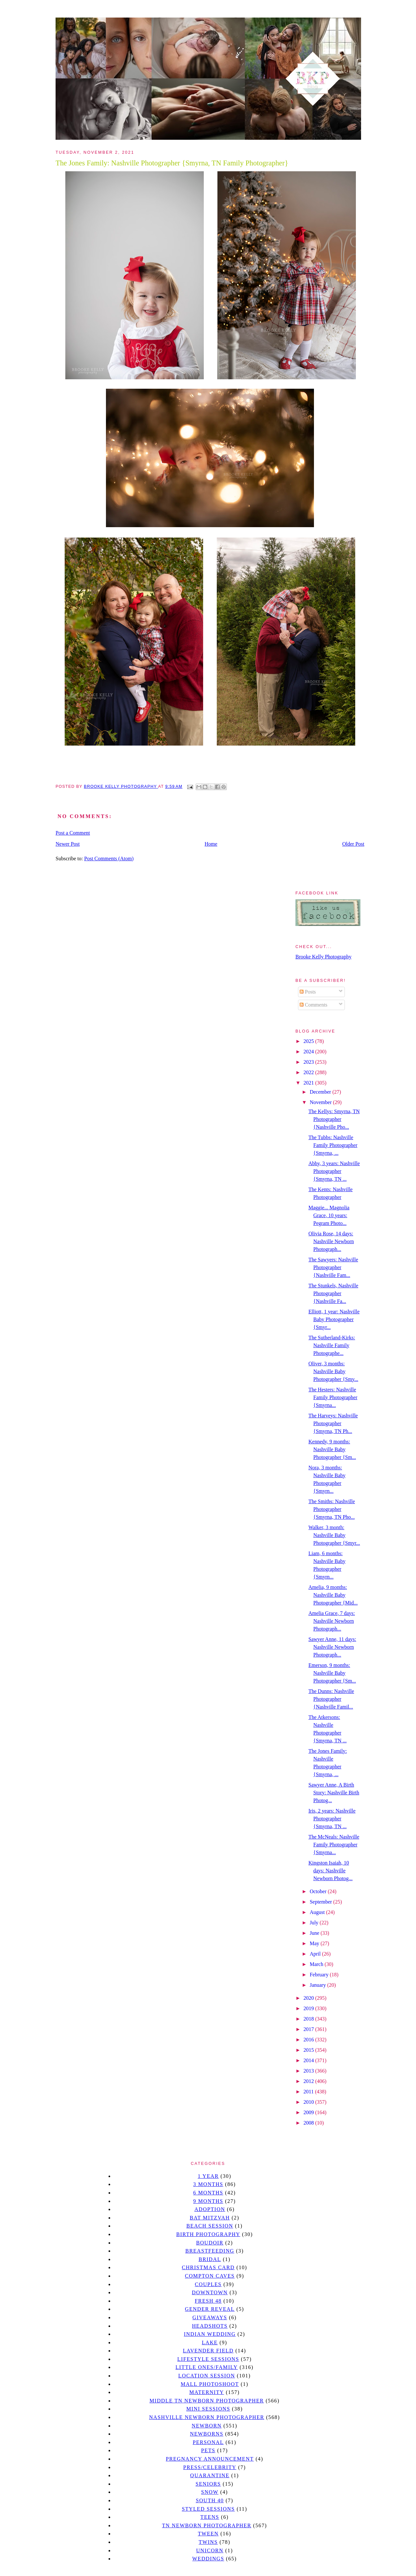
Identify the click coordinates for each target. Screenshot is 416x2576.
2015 (309, 2050)
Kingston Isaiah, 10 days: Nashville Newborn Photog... (330, 1870)
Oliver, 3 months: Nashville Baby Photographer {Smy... (333, 1371)
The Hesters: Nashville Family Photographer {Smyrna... (333, 1397)
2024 (309, 1051)
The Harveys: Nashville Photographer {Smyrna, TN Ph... (333, 1423)
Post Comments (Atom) (109, 858)
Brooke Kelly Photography (323, 956)
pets (208, 2450)
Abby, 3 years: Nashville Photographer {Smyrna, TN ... (334, 1171)
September (321, 1902)
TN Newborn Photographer (206, 2525)
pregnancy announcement (210, 2459)
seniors (208, 2484)
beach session (209, 2226)
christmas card (208, 2267)
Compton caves (210, 2276)
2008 (309, 2123)
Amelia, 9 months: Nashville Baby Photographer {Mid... (333, 1595)
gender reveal (210, 2309)
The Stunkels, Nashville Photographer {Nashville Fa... (333, 1293)
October (319, 1891)
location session (206, 2375)
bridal (210, 2259)
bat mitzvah (210, 2217)
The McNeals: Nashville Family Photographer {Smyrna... (333, 1844)
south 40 (210, 2500)
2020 (309, 1998)
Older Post (353, 844)
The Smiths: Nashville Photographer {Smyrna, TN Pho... (331, 1509)
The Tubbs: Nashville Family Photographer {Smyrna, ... (333, 1145)
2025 (309, 1041)
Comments (313, 1005)
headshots (210, 2326)
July (315, 1922)
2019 (309, 2008)
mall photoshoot (210, 2384)
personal (208, 2442)
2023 (309, 1062)
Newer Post (68, 844)
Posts (308, 992)
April (316, 1954)
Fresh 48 (208, 2301)
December (321, 1092)
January (318, 1985)
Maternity (206, 2392)
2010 (309, 2102)
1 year (208, 2176)
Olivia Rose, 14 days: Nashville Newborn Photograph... (331, 1241)
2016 (309, 2039)
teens (210, 2517)
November (321, 1102)
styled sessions (208, 2509)
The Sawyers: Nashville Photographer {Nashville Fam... (333, 1267)
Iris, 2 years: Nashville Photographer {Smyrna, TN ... (332, 1818)
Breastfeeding (209, 2251)
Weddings (208, 2558)
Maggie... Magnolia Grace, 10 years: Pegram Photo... (328, 1215)
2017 (309, 2029)
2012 (309, 2081)
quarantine (209, 2475)
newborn (207, 2425)
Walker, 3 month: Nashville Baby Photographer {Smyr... (334, 1535)
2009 (309, 2112)
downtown (210, 2292)
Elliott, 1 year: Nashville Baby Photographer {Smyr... (333, 1319)
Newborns (207, 2434)
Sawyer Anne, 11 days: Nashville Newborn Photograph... (332, 1647)
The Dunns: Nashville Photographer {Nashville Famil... (331, 1699)
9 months (208, 2201)
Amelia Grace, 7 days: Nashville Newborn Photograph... (331, 1621)
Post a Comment (73, 833)
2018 (309, 2019)
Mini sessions (208, 2409)
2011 (309, 2091)
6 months (208, 2192)
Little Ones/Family (207, 2367)
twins (208, 2542)
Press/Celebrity (210, 2467)
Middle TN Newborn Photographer (207, 2400)
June (315, 1933)
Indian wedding (210, 2334)
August (318, 1912)
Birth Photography (208, 2234)
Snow (210, 2492)
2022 (309, 1072)
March (317, 1964)
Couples (208, 2284)
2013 (309, 2071)
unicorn (209, 2550)
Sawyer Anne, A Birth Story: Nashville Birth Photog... (333, 1792)
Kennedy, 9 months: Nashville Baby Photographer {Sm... (332, 1449)
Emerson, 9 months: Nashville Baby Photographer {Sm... (332, 1673)
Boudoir (209, 2242)
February (320, 1974)
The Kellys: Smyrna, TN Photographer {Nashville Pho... (334, 1119)
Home (211, 844)
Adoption (209, 2209)
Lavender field (208, 2350)
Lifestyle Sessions (208, 2359)
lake (210, 2342)
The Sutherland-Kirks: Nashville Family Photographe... (331, 1345)
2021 (309, 1083)
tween (208, 2533)
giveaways (209, 2317)
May (315, 1943)
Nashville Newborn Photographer (206, 2417)
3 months (208, 2184)
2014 (309, 2060)
